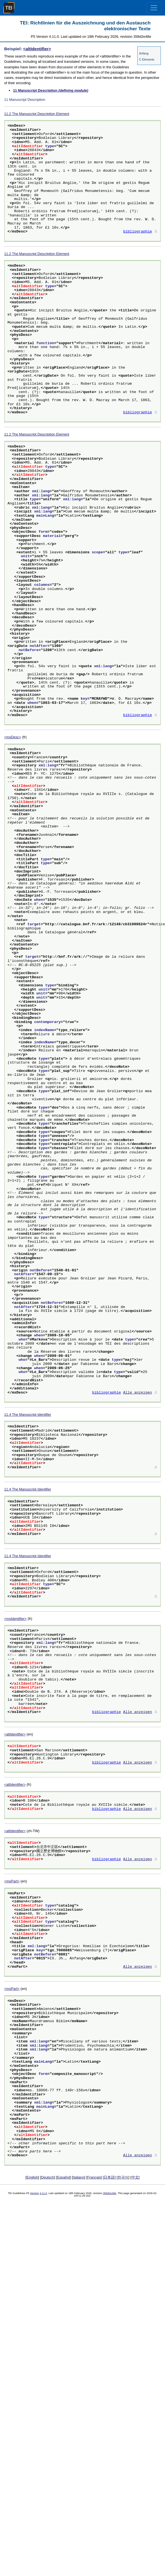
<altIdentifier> (37, 48)
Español (63, 2177)
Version (34, 2193)
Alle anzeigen (137, 1392)
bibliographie (137, 231)
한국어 (123, 2177)
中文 (135, 2177)
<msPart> (11, 1881)
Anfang (144, 53)
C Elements (146, 59)
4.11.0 (43, 2193)
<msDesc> (12, 737)
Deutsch (47, 2177)
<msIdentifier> (15, 1619)
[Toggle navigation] (154, 7)
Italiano (78, 2177)
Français (94, 2177)
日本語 (109, 2177)
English (32, 2177)
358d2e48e (109, 2193)
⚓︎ (156, 231)
